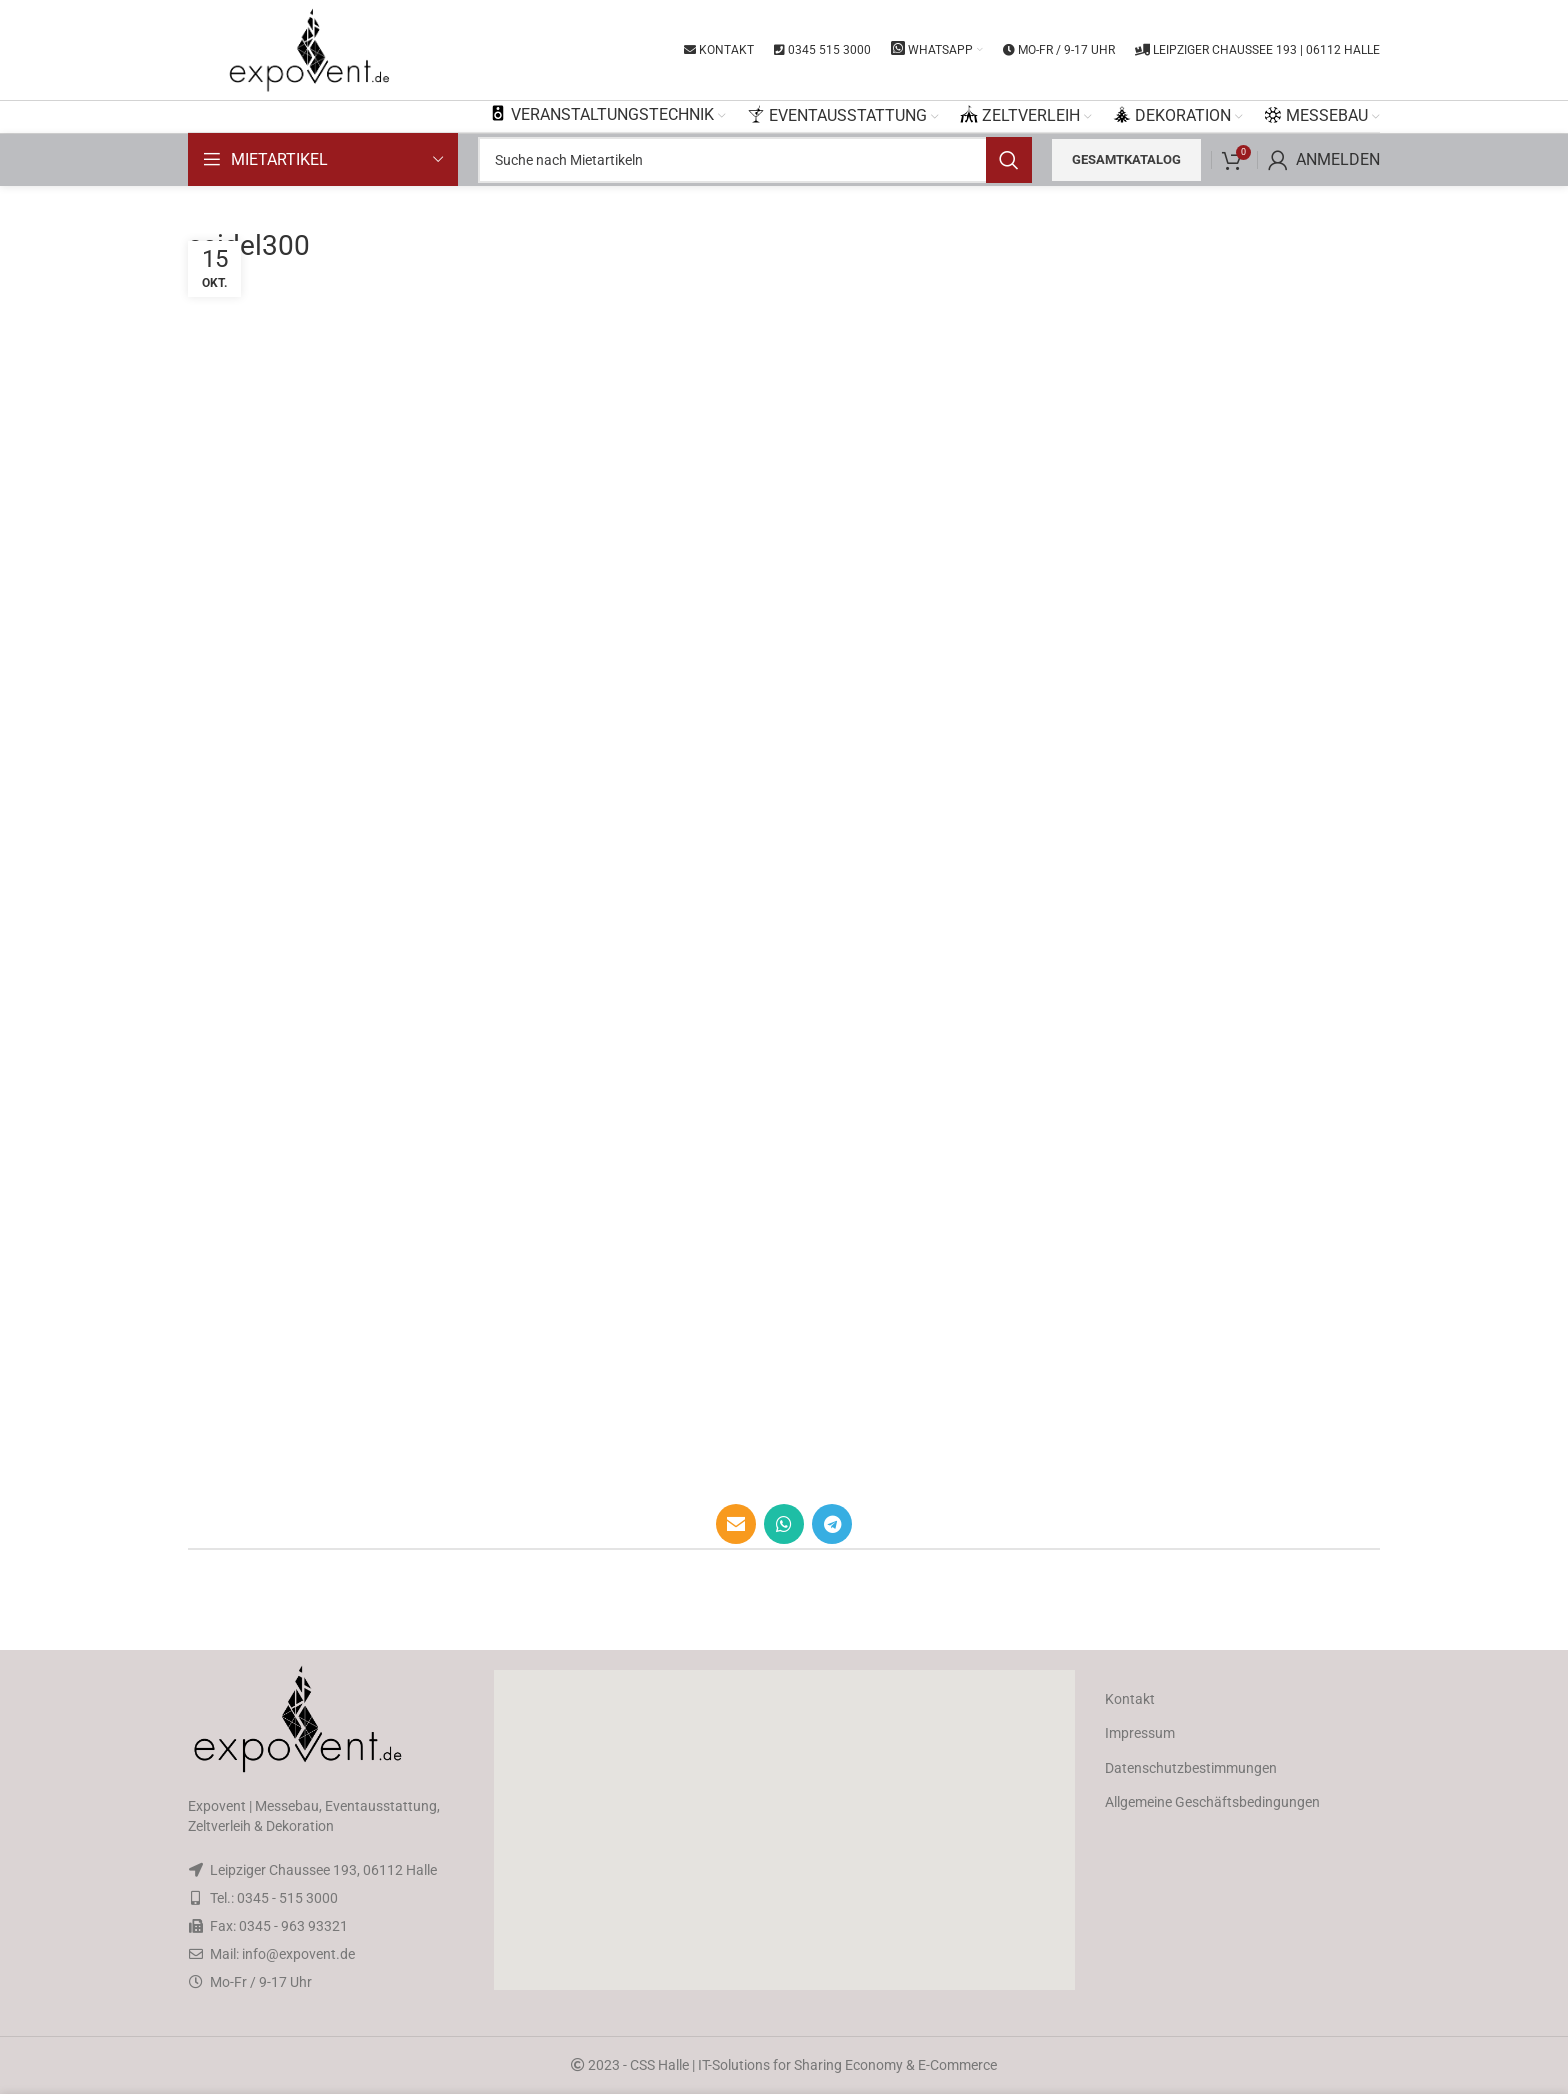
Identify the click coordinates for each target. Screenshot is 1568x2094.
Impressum (1140, 1733)
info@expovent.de (298, 1954)
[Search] (755, 160)
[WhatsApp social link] (784, 1524)
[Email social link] (736, 1524)
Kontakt (1130, 1699)
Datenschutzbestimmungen (1191, 1768)
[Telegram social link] (832, 1524)
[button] (784, 1830)
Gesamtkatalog (1126, 159)
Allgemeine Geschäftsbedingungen (1212, 1802)
